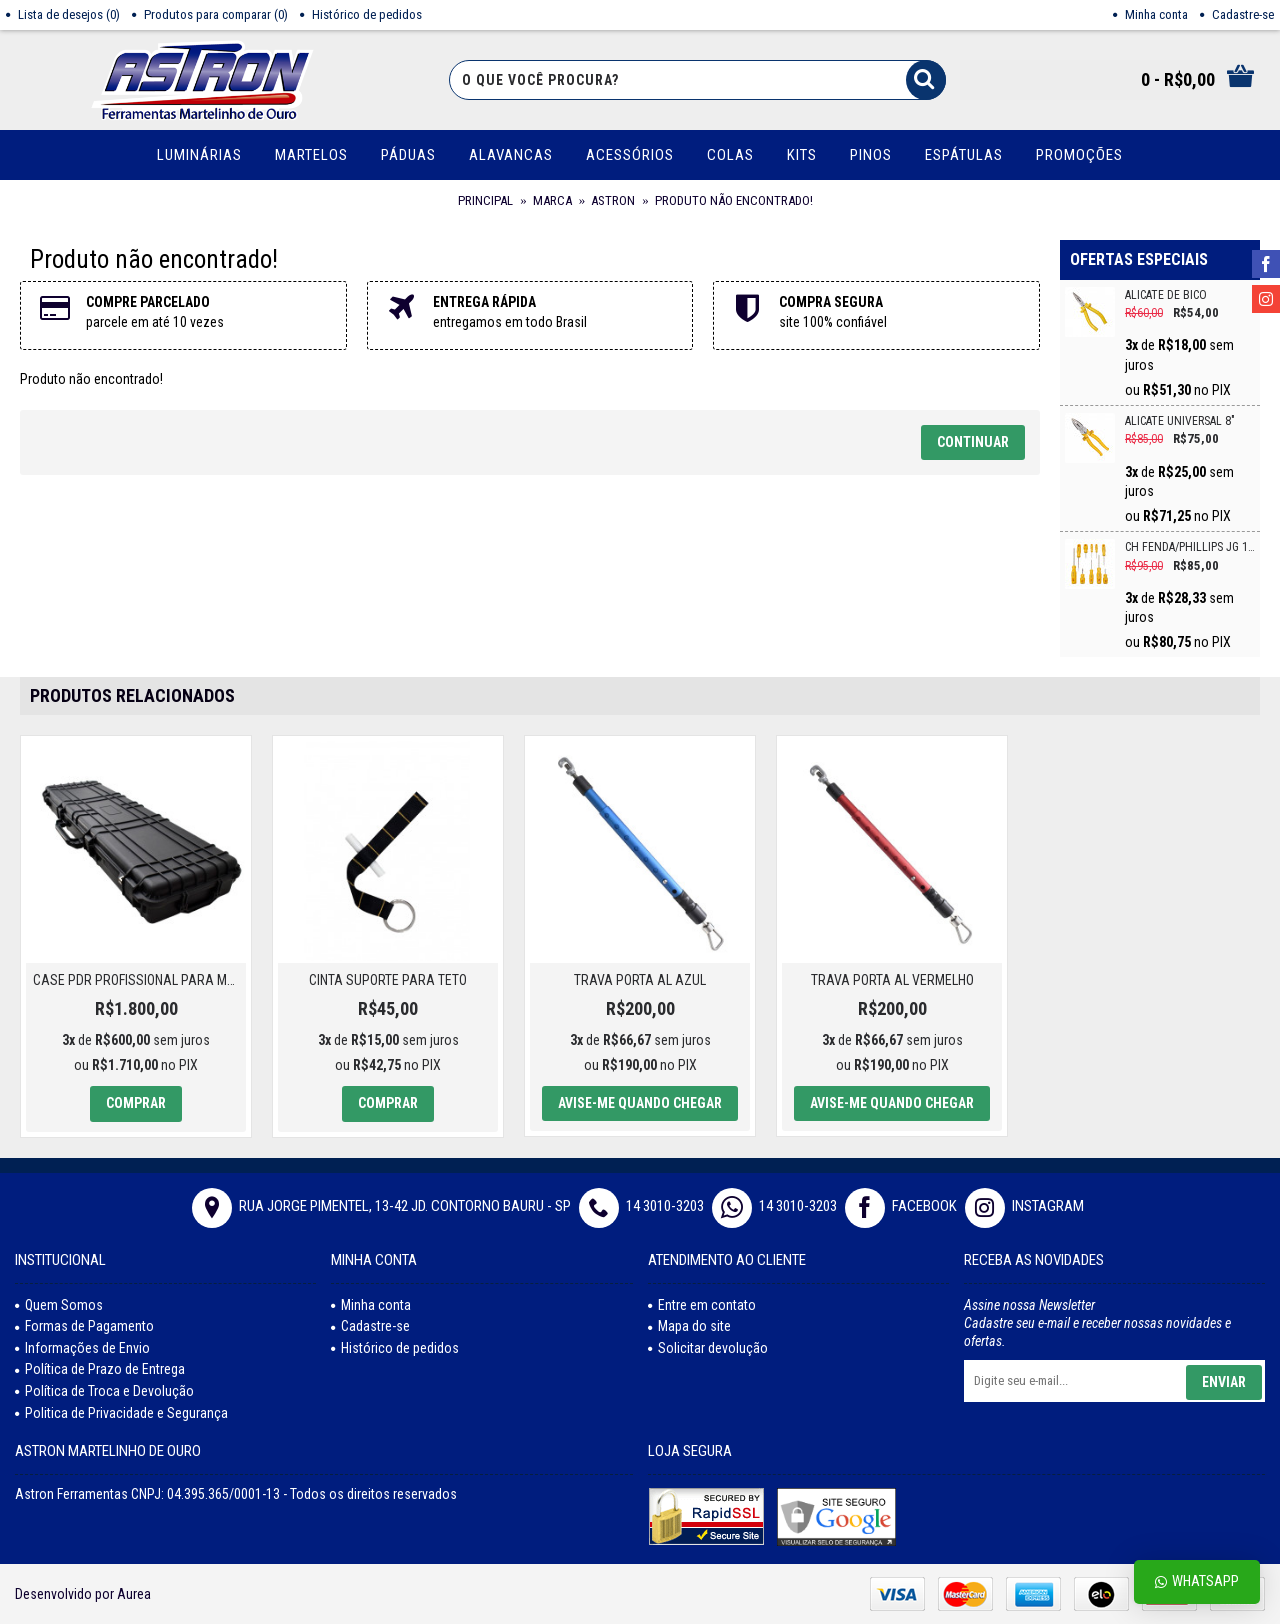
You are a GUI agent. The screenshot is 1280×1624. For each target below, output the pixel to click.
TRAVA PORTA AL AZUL (640, 980)
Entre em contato (702, 1305)
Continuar (973, 442)
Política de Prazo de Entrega (100, 1369)
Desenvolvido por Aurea (83, 1594)
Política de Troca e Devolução (104, 1391)
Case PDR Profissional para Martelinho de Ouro (139, 980)
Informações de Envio (82, 1348)
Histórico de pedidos (395, 1348)
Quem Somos (59, 1305)
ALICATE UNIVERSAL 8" (1180, 421)
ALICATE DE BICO (1166, 295)
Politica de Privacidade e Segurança (121, 1413)
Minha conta (371, 1305)
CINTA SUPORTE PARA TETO (388, 980)
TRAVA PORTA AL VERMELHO (892, 980)
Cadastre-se (370, 1326)
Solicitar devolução (708, 1348)
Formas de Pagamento (84, 1326)
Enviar (1224, 1382)
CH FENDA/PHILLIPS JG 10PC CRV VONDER (1190, 547)
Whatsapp (1197, 1581)
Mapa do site (689, 1326)
